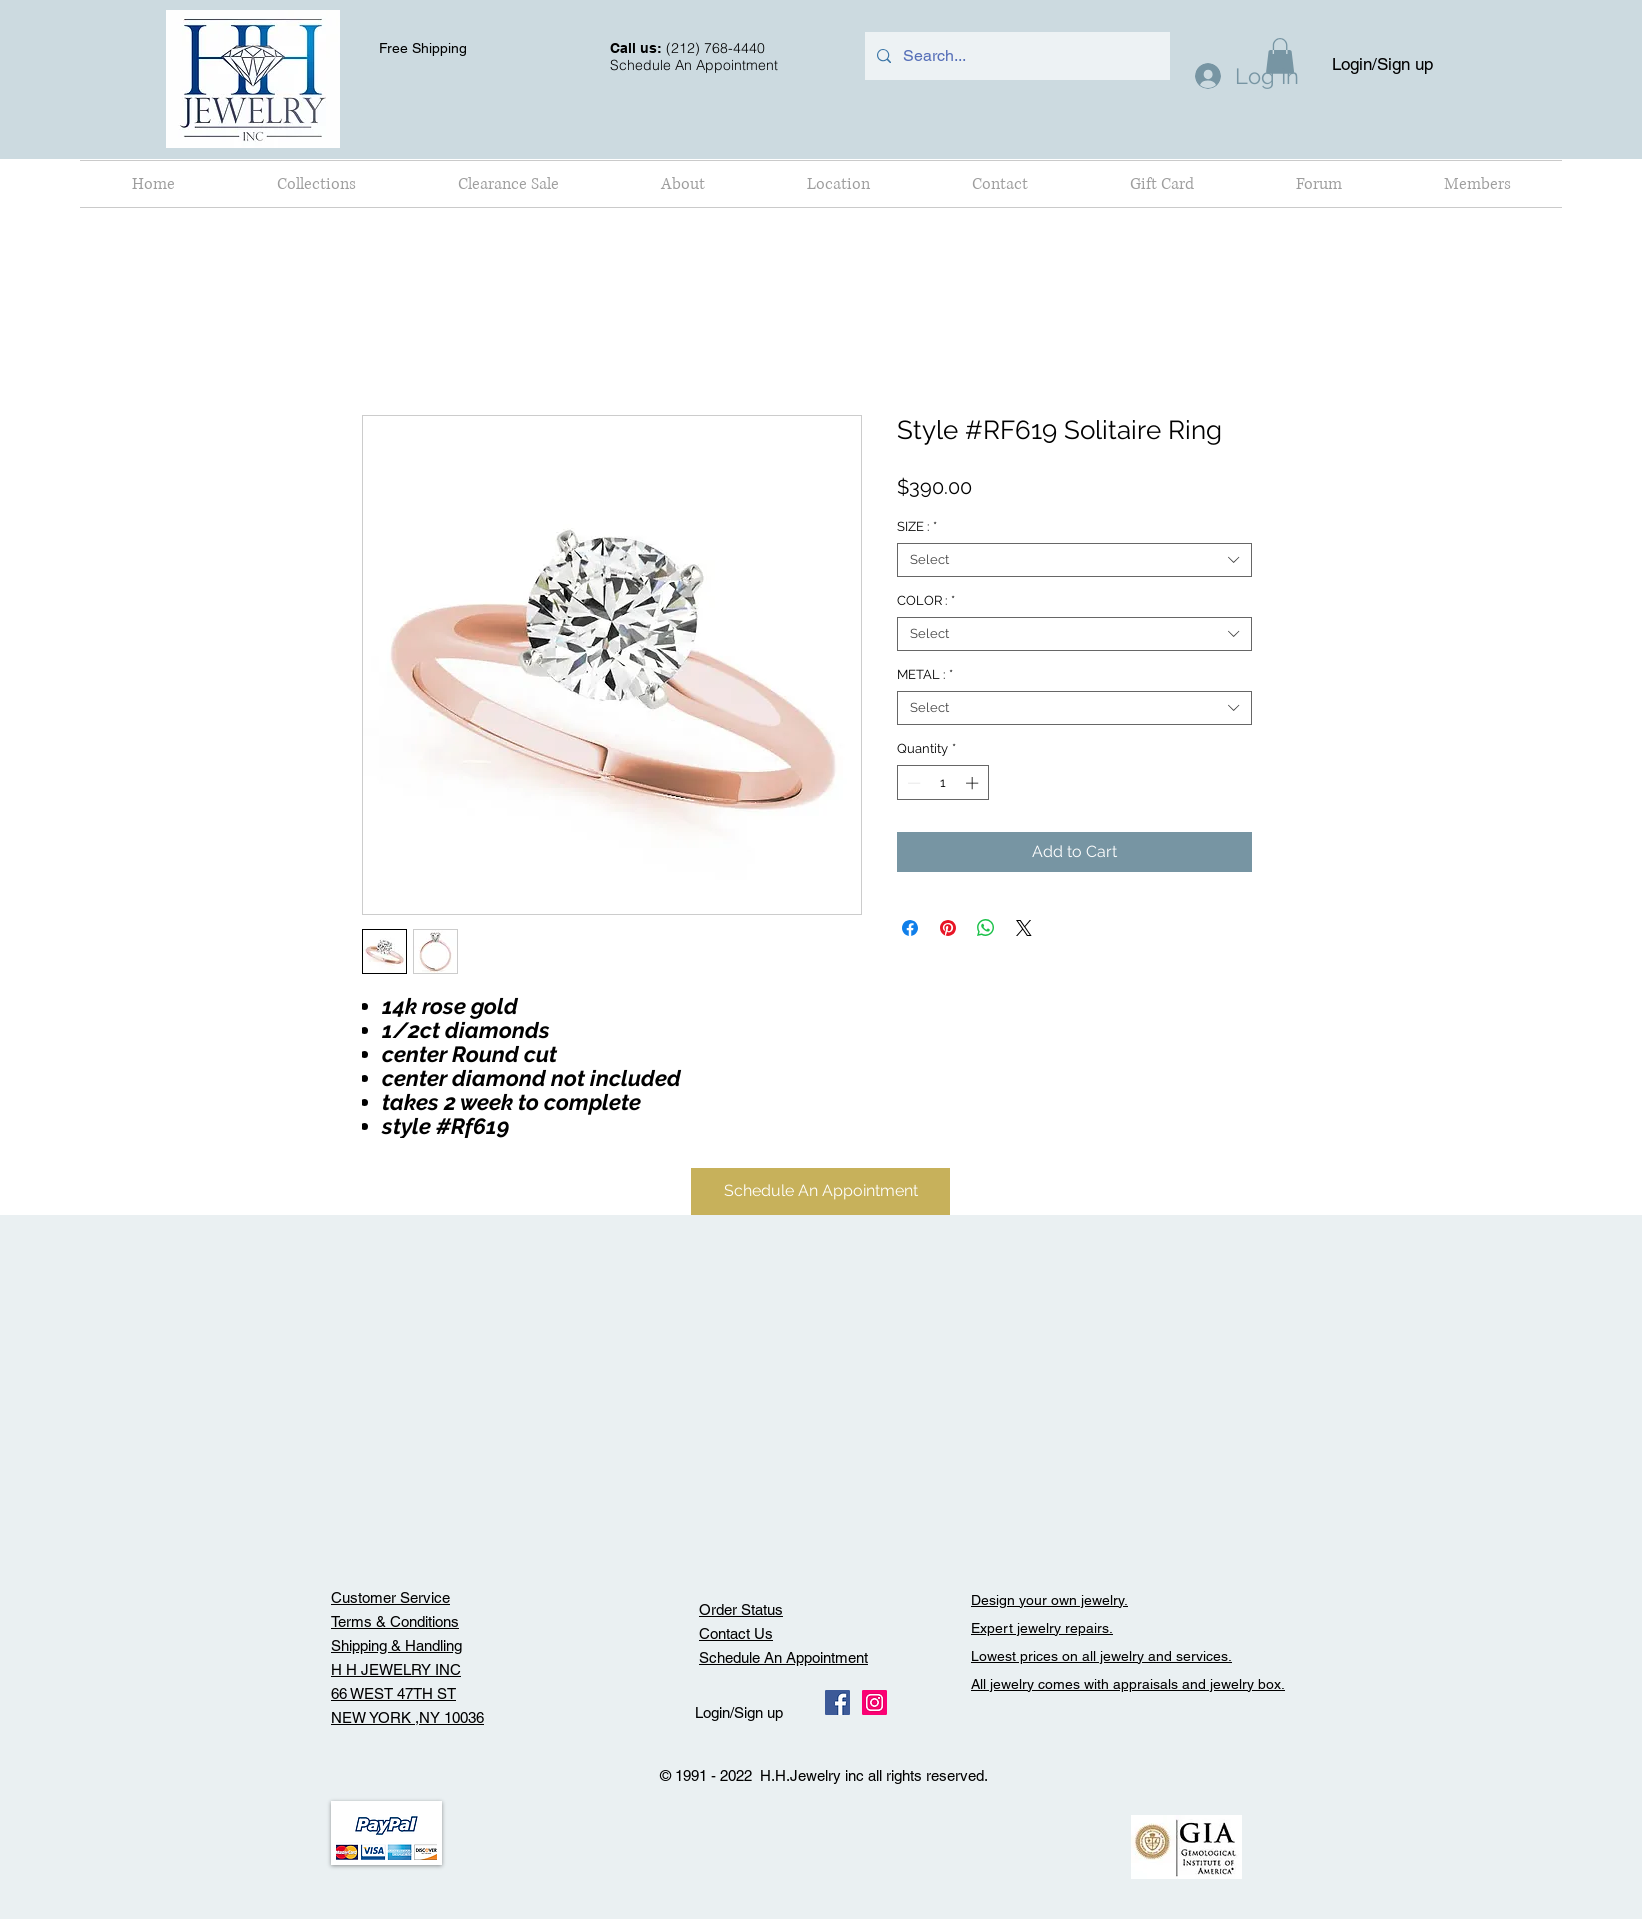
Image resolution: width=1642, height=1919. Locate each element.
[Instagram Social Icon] (874, 1702)
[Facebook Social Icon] (837, 1702)
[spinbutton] (942, 783)
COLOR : (926, 600)
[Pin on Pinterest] (948, 928)
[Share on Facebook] (910, 928)
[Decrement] (912, 783)
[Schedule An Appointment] (820, 1191)
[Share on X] (1024, 928)
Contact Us (736, 1633)
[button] (316, 184)
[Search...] (1015, 56)
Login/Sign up (1382, 64)
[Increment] (974, 783)
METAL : (925, 674)
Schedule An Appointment (783, 1657)
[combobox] (1074, 560)
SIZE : (917, 526)
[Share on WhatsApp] (986, 928)
